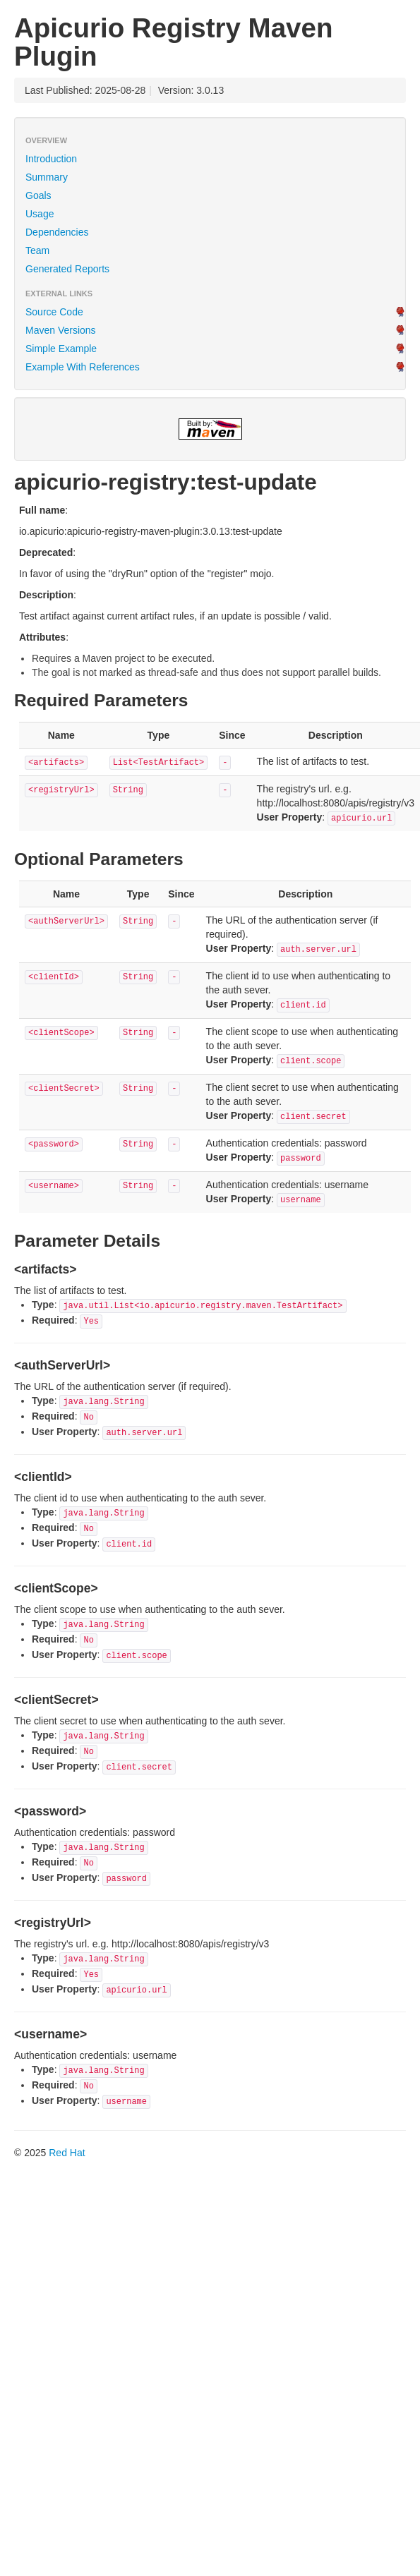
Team (37, 250)
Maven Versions (60, 330)
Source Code (54, 312)
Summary (46, 177)
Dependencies (57, 232)
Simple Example (61, 348)
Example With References (82, 367)
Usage (39, 213)
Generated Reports (67, 268)
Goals (38, 195)
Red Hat (67, 2152)
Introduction (51, 158)
